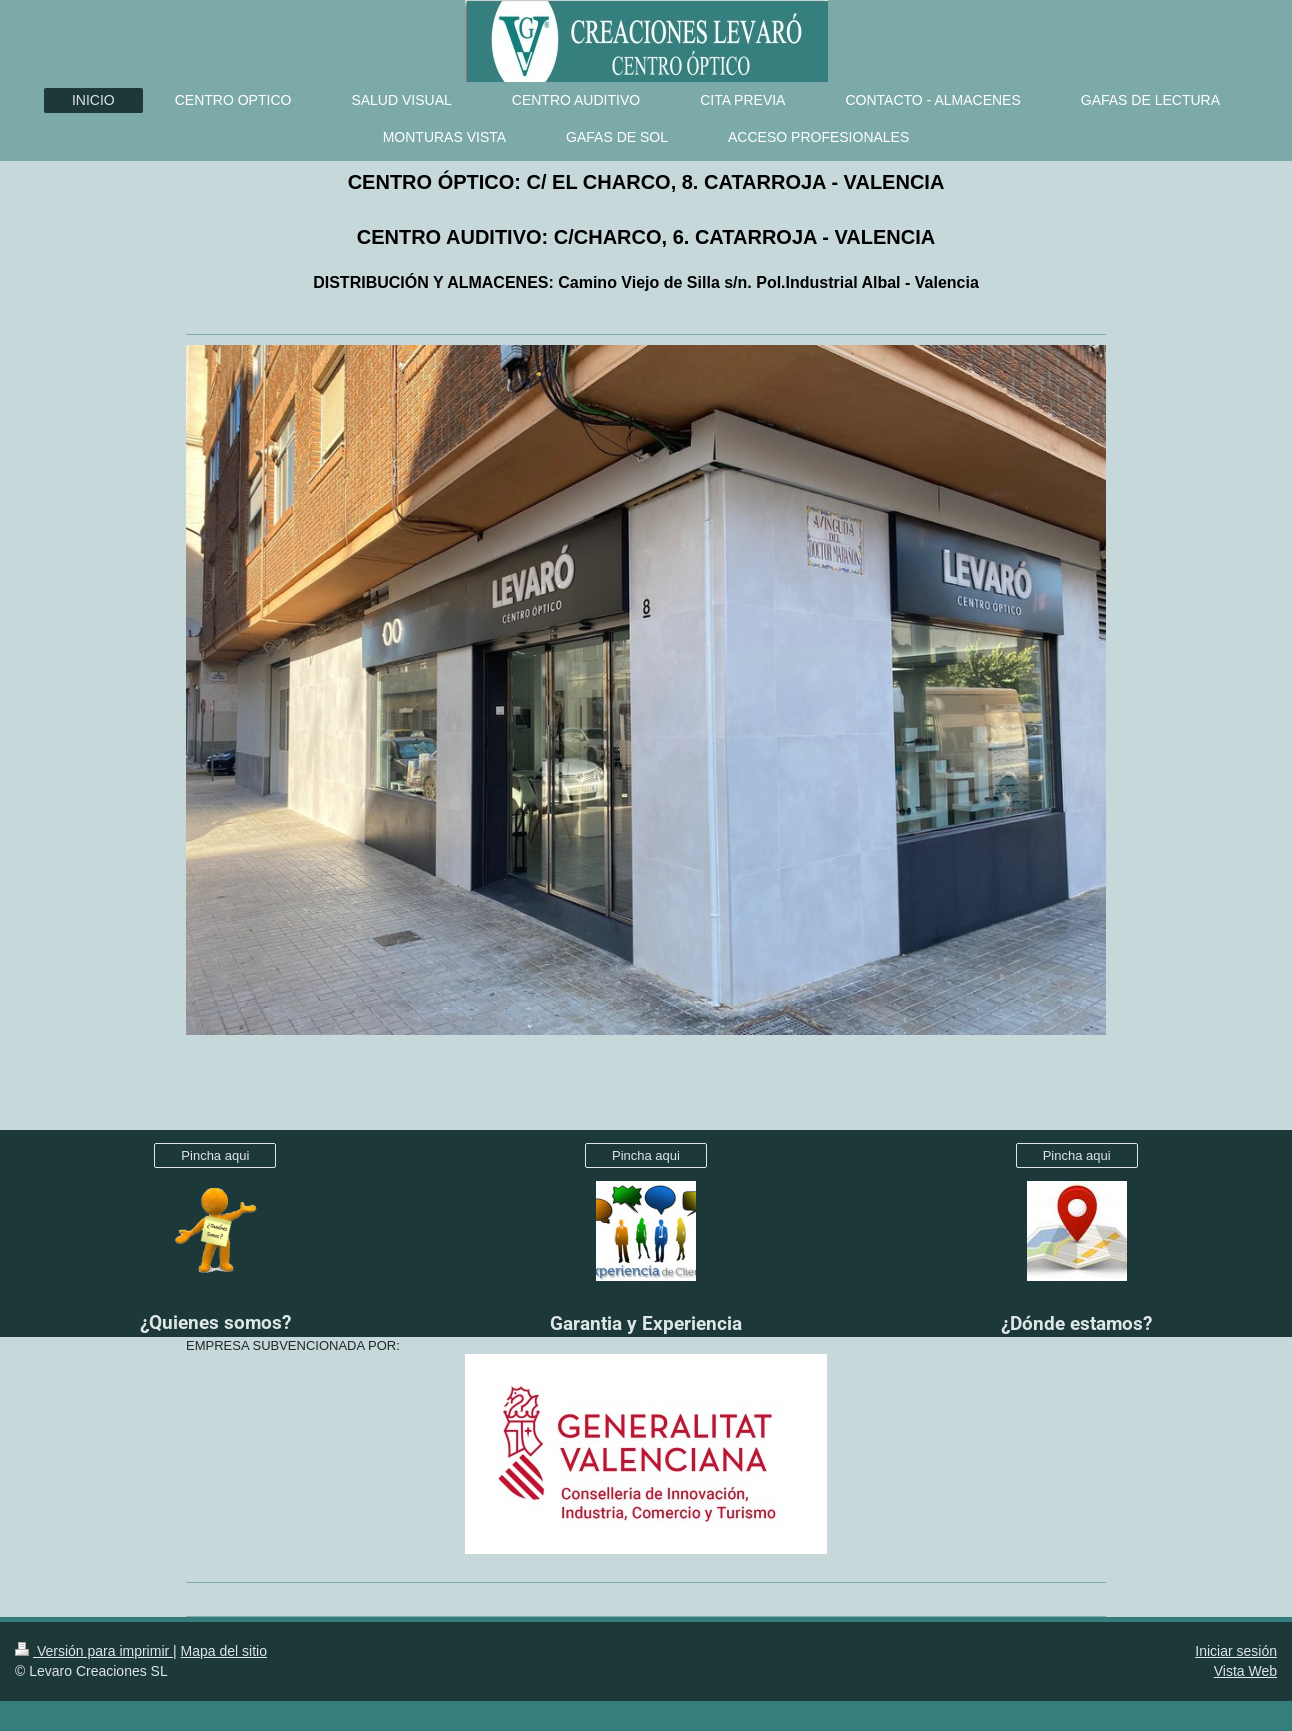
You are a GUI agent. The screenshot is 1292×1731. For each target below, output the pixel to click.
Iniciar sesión (1236, 1651)
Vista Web (1245, 1671)
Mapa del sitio (224, 1651)
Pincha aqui (215, 1155)
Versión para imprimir (94, 1651)
